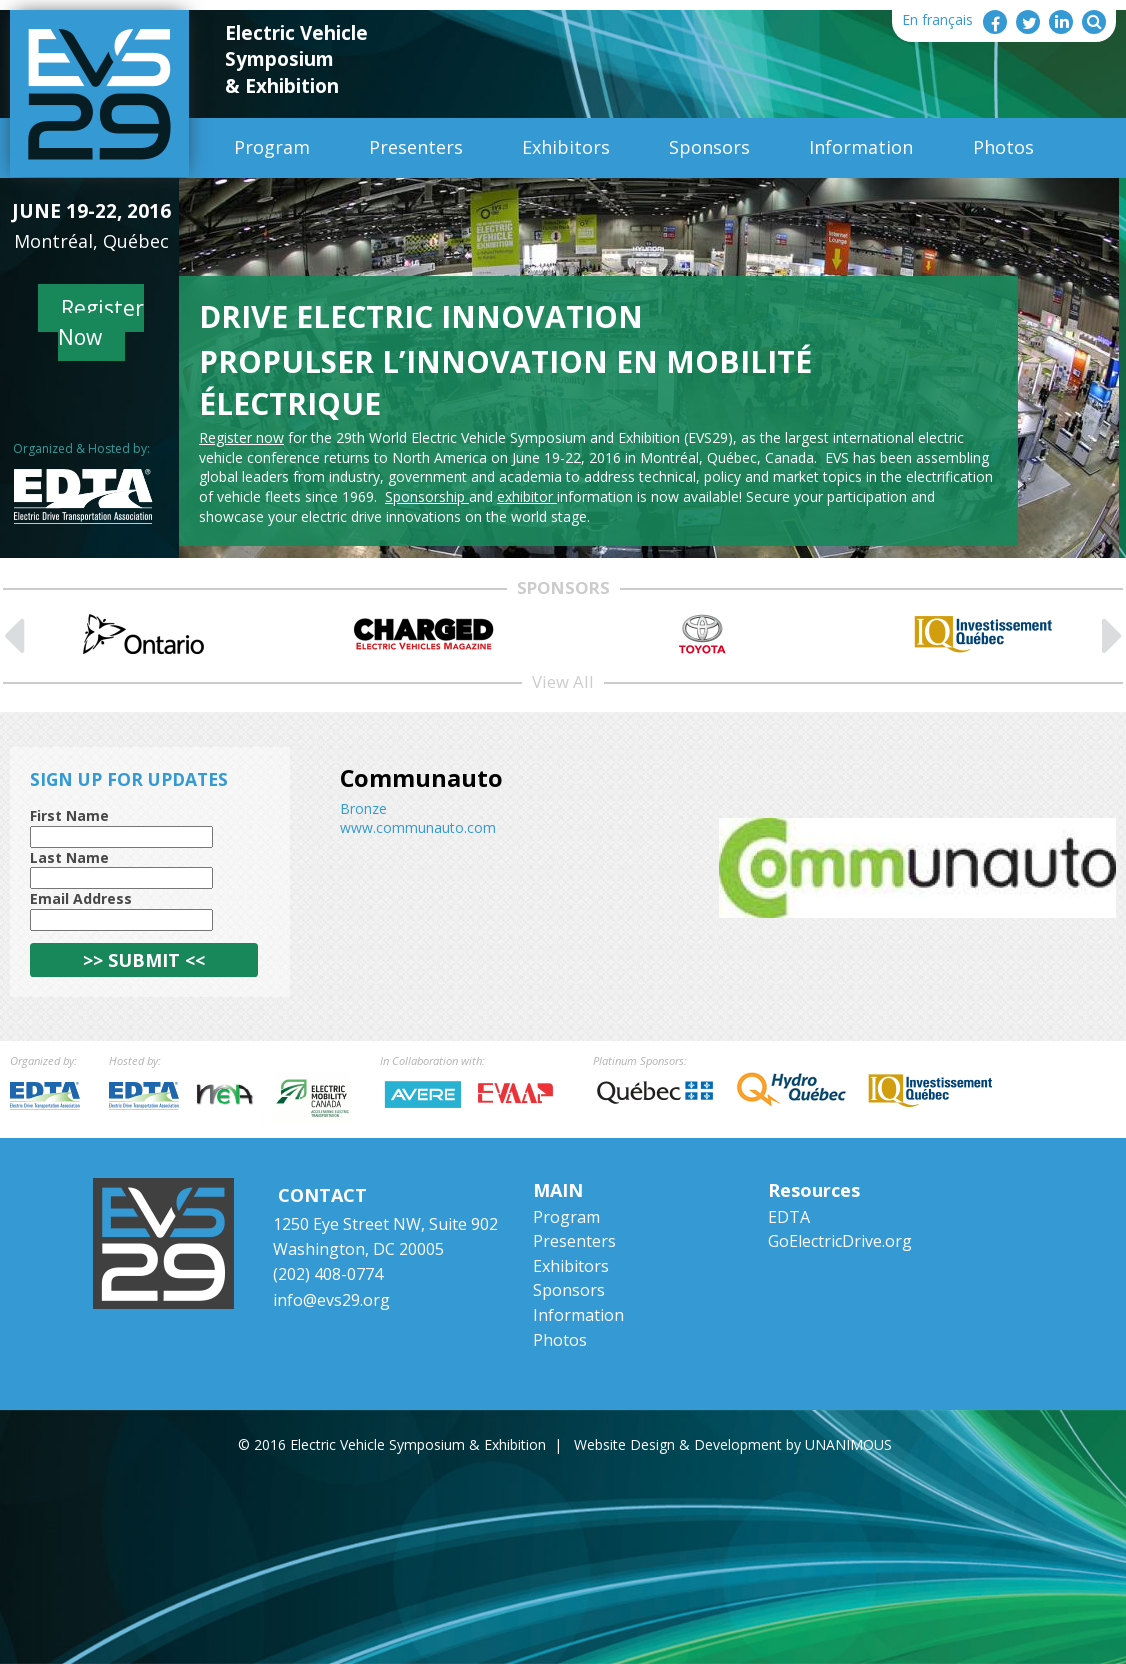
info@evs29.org (331, 1300)
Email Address (81, 898)
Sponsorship (427, 496)
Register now (241, 437)
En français (937, 19)
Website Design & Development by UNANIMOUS (733, 1444)
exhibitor (527, 496)
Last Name (69, 857)
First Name (69, 815)
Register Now (101, 322)
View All (563, 681)
